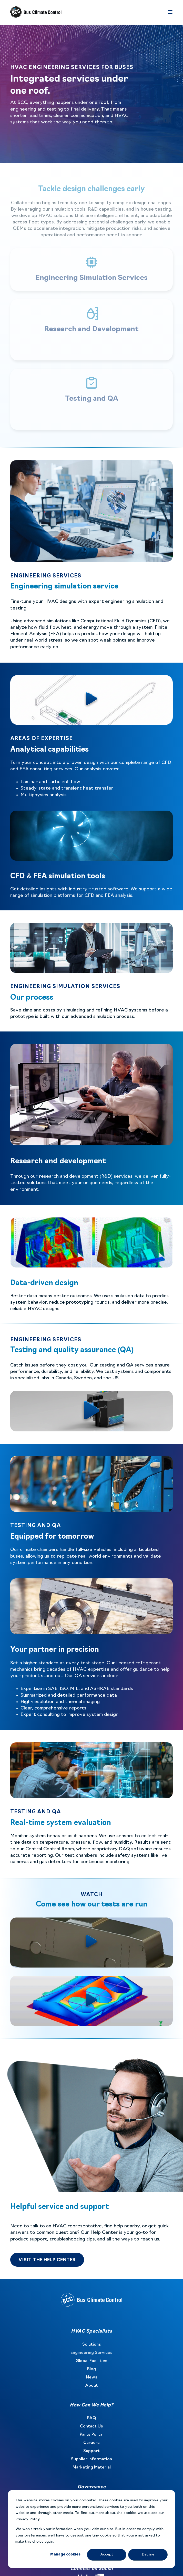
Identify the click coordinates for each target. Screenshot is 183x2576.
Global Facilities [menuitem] (91, 2325)
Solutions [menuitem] (91, 2308)
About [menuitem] (91, 2349)
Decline (148, 2555)
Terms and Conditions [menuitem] (91, 2488)
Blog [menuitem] (91, 2333)
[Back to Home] (36, 12)
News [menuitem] (91, 2341)
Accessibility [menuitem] (91, 2480)
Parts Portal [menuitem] (92, 2398)
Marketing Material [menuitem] (92, 2431)
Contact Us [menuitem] (91, 2390)
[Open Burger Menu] (170, 12)
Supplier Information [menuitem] (91, 2423)
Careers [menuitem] (91, 2406)
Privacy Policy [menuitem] (91, 2464)
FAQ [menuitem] (91, 2382)
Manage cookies (65, 2555)
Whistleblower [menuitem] (91, 2472)
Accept (106, 2555)
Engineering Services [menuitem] (91, 2316)
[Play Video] (91, 663)
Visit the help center (47, 2223)
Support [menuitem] (91, 2415)
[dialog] (91, 2529)
